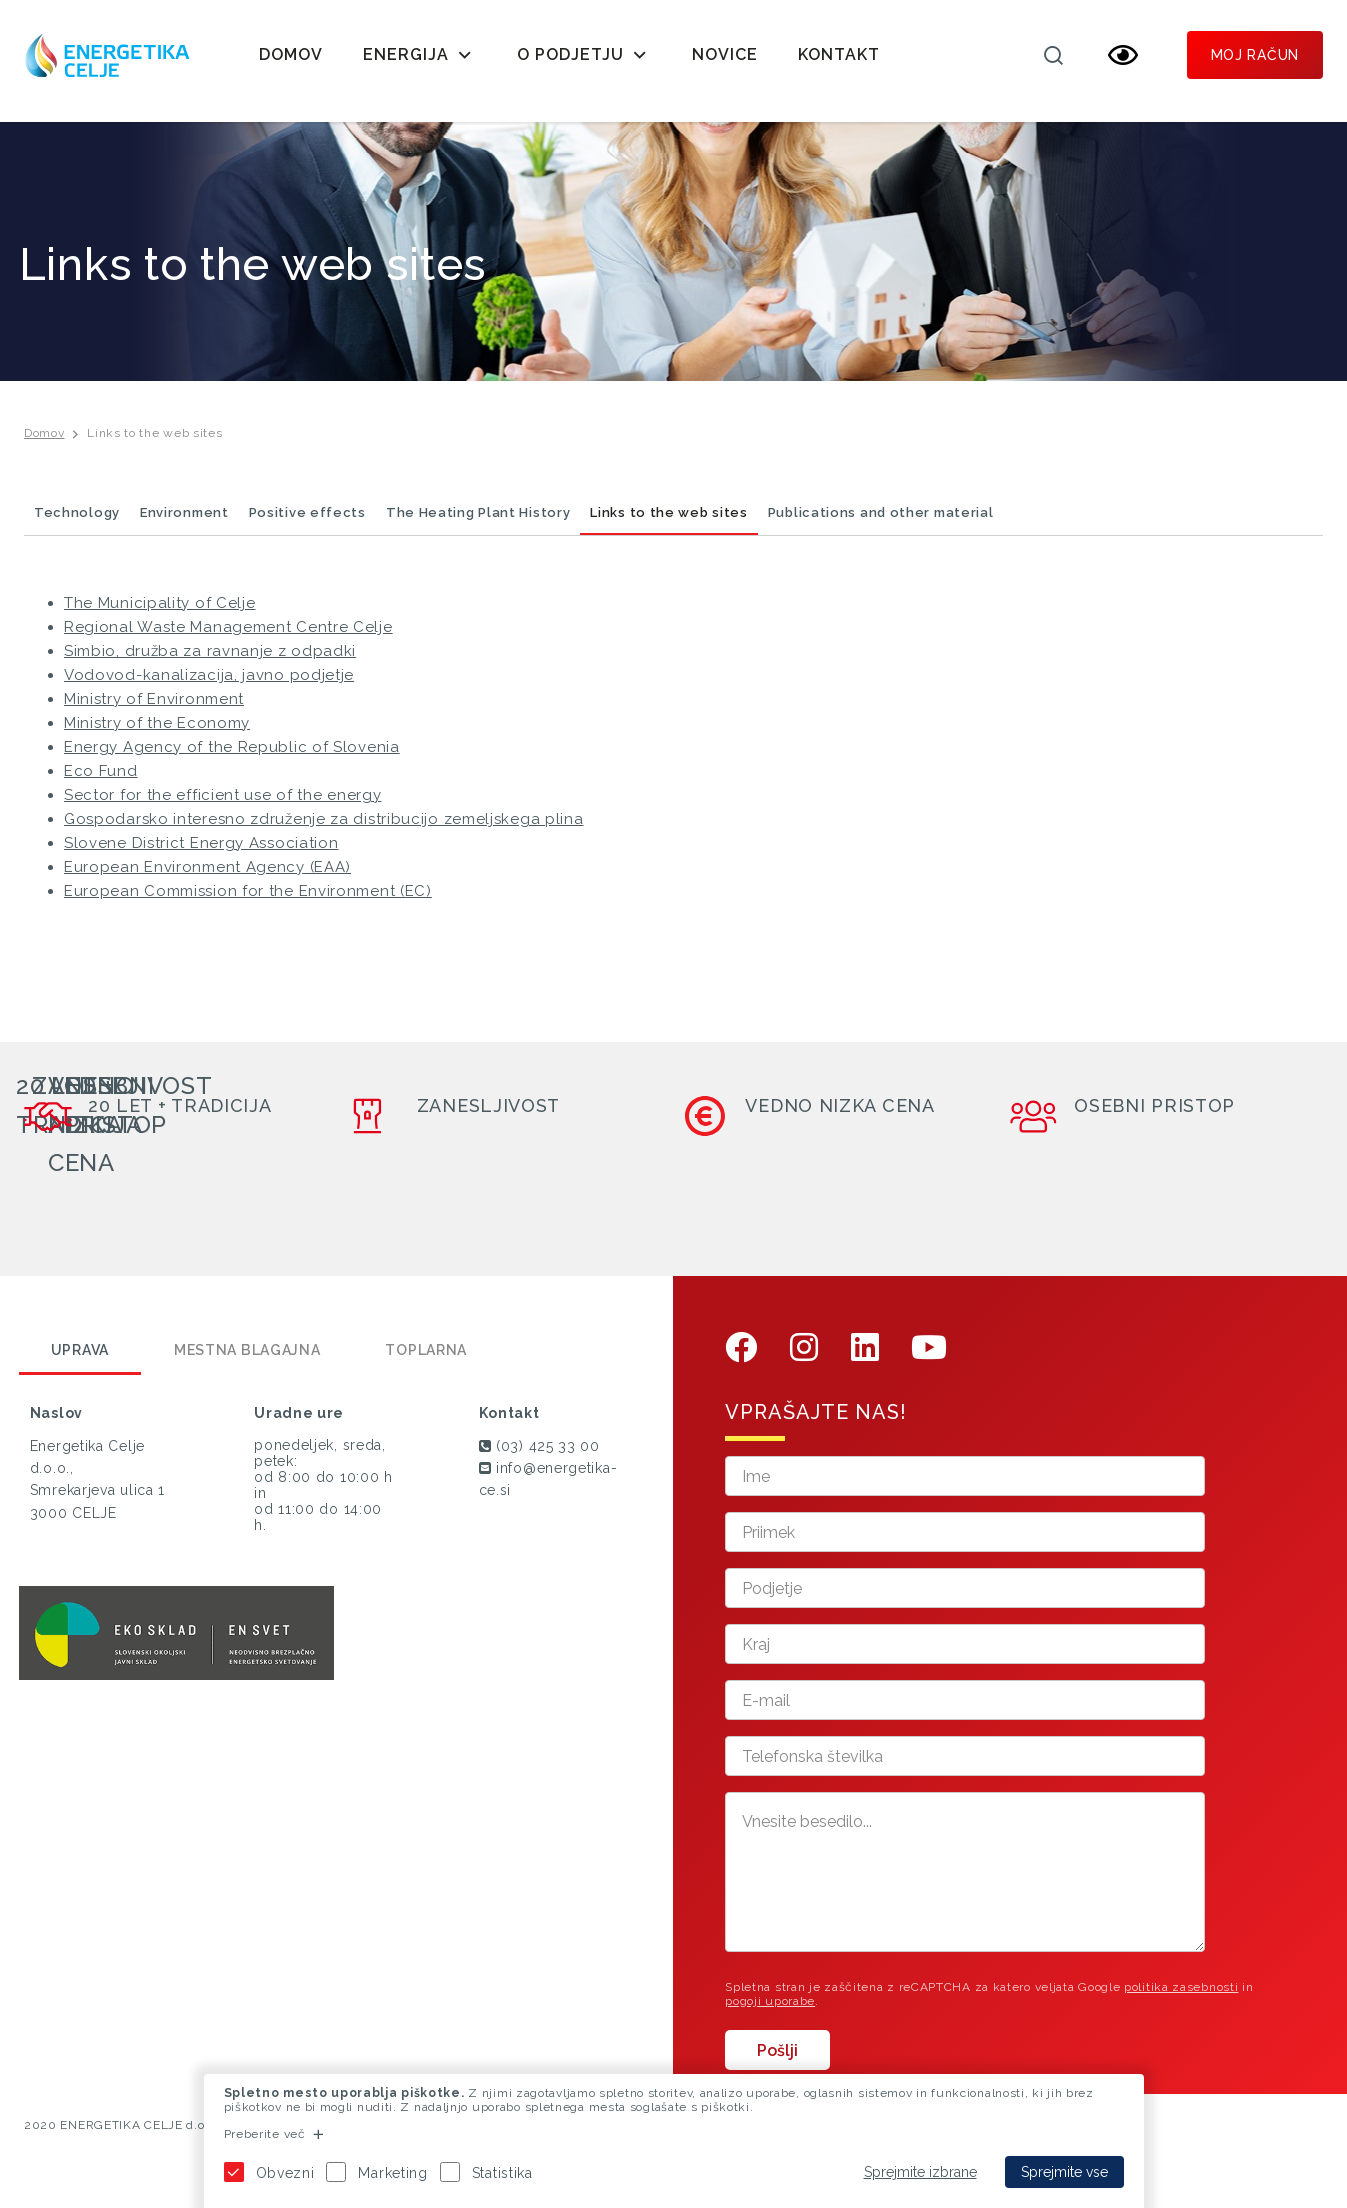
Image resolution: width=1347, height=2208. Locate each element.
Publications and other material (881, 521)
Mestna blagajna (247, 1359)
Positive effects (307, 521)
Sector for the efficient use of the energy (222, 804)
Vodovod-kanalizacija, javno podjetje (209, 684)
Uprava (80, 1359)
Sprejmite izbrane (920, 2172)
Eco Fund (101, 780)
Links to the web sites (154, 442)
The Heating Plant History (478, 521)
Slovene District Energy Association (201, 852)
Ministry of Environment (154, 708)
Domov (291, 54)
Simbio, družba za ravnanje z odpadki (210, 660)
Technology (77, 521)
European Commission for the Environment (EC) (248, 900)
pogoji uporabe (770, 2010)
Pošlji (777, 2059)
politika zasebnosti (1181, 1996)
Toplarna (426, 1359)
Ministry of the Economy (157, 732)
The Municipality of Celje (160, 612)
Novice (725, 54)
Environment (184, 521)
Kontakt (839, 54)
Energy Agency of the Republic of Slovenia (232, 756)
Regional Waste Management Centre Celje (228, 636)
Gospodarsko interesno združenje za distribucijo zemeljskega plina (324, 828)
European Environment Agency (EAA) (207, 876)
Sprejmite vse (1064, 2172)
